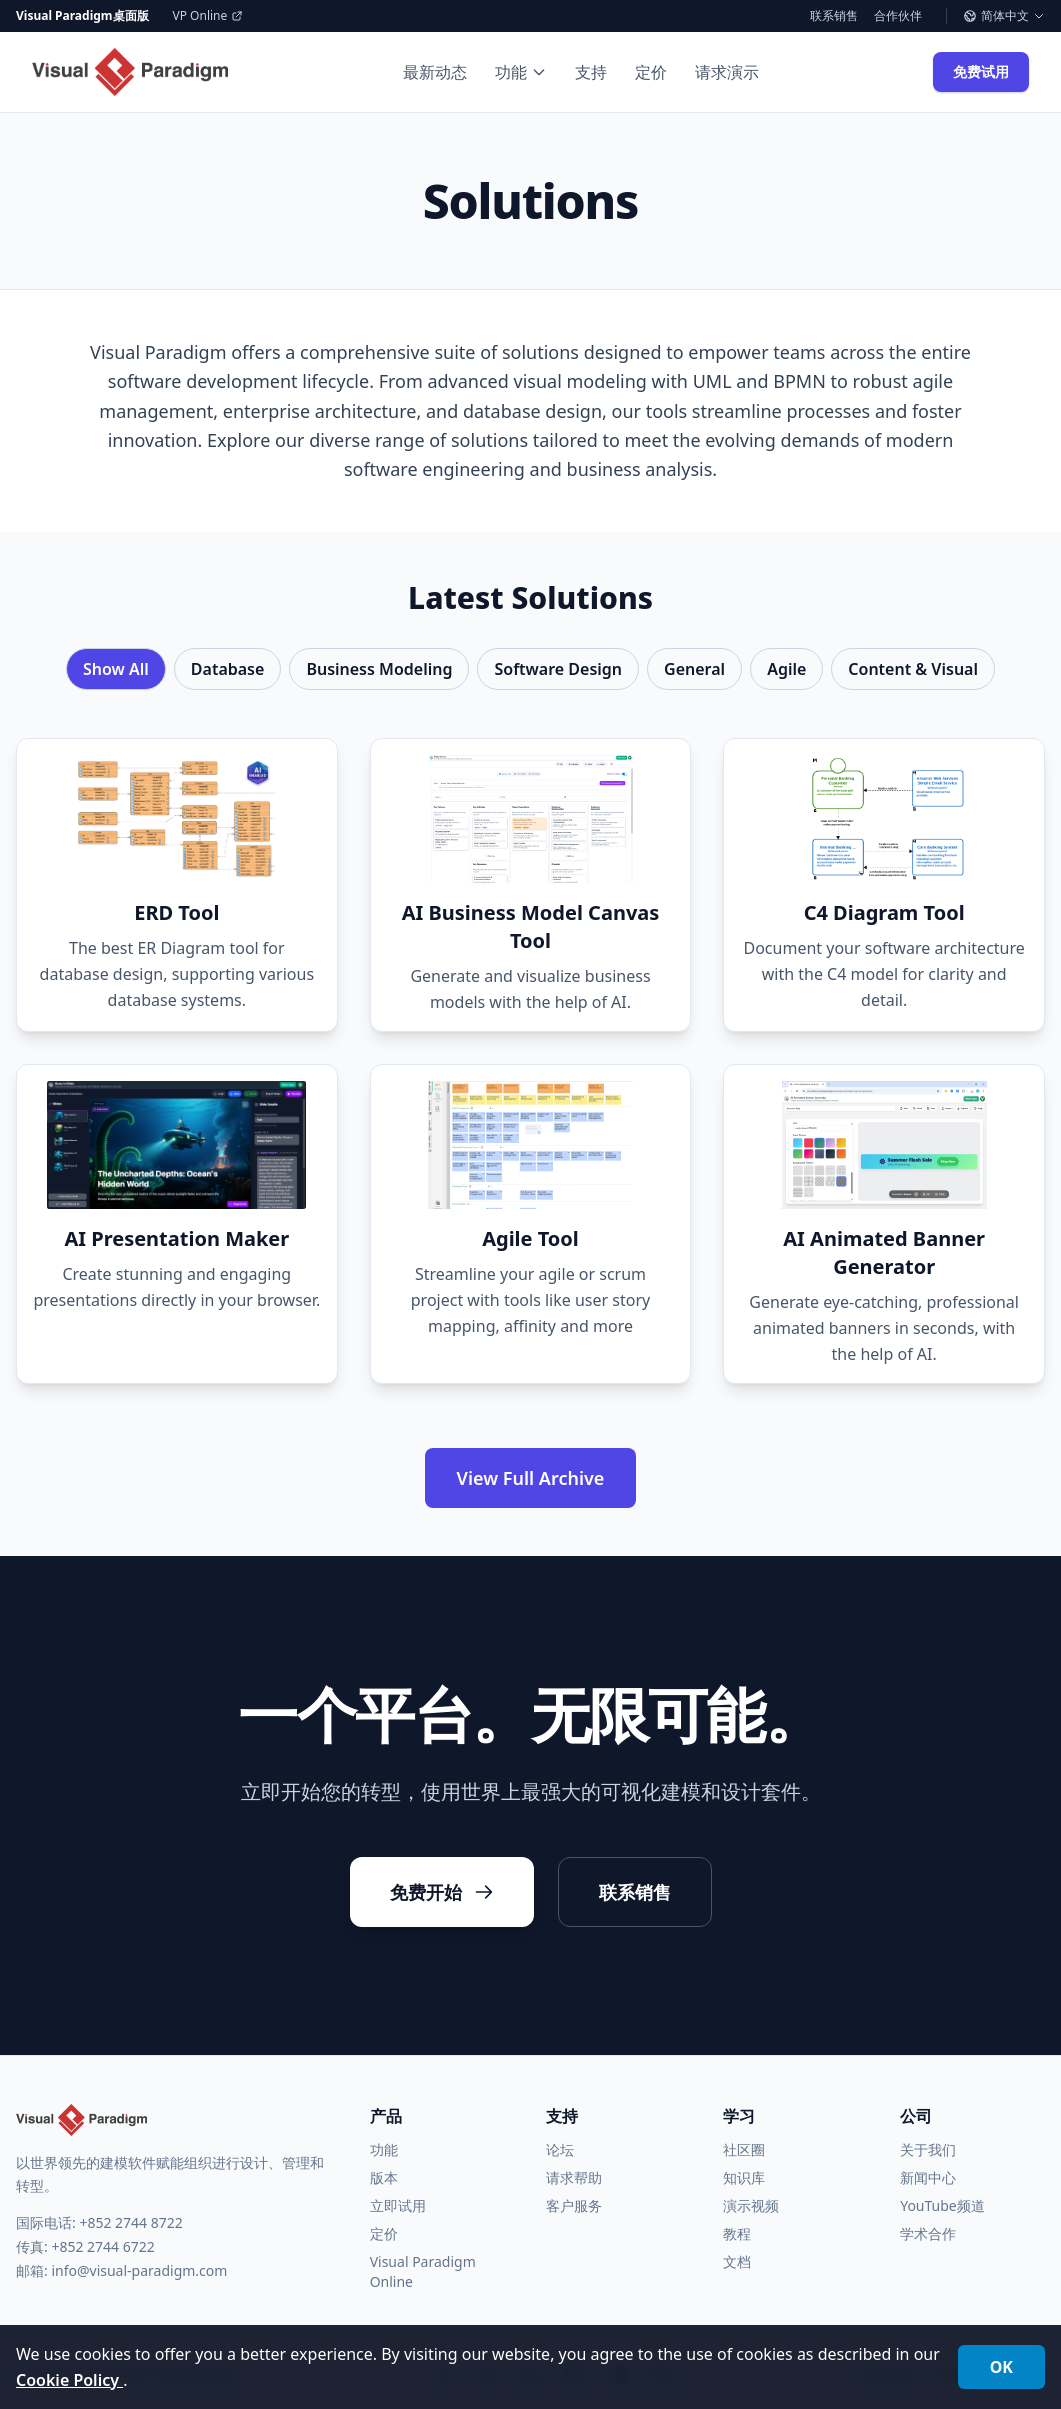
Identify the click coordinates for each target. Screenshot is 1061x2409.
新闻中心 (928, 2177)
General (694, 669)
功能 (521, 72)
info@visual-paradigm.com (139, 2270)
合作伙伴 (898, 16)
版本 (384, 2177)
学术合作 (928, 2233)
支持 (591, 72)
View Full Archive (531, 1478)
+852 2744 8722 (130, 2222)
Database (228, 669)
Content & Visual (913, 669)
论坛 (560, 2149)
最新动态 (435, 72)
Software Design (558, 669)
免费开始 (442, 1892)
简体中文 (1004, 16)
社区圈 (744, 2149)
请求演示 (727, 72)
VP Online (208, 16)
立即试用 (398, 2205)
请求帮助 (574, 2177)
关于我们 (928, 2149)
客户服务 (574, 2205)
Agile (786, 669)
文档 (737, 2261)
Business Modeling (379, 669)
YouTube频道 (942, 2205)
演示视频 (751, 2205)
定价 (651, 72)
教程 (737, 2233)
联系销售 (834, 16)
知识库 (744, 2177)
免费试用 (981, 71)
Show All (116, 669)
